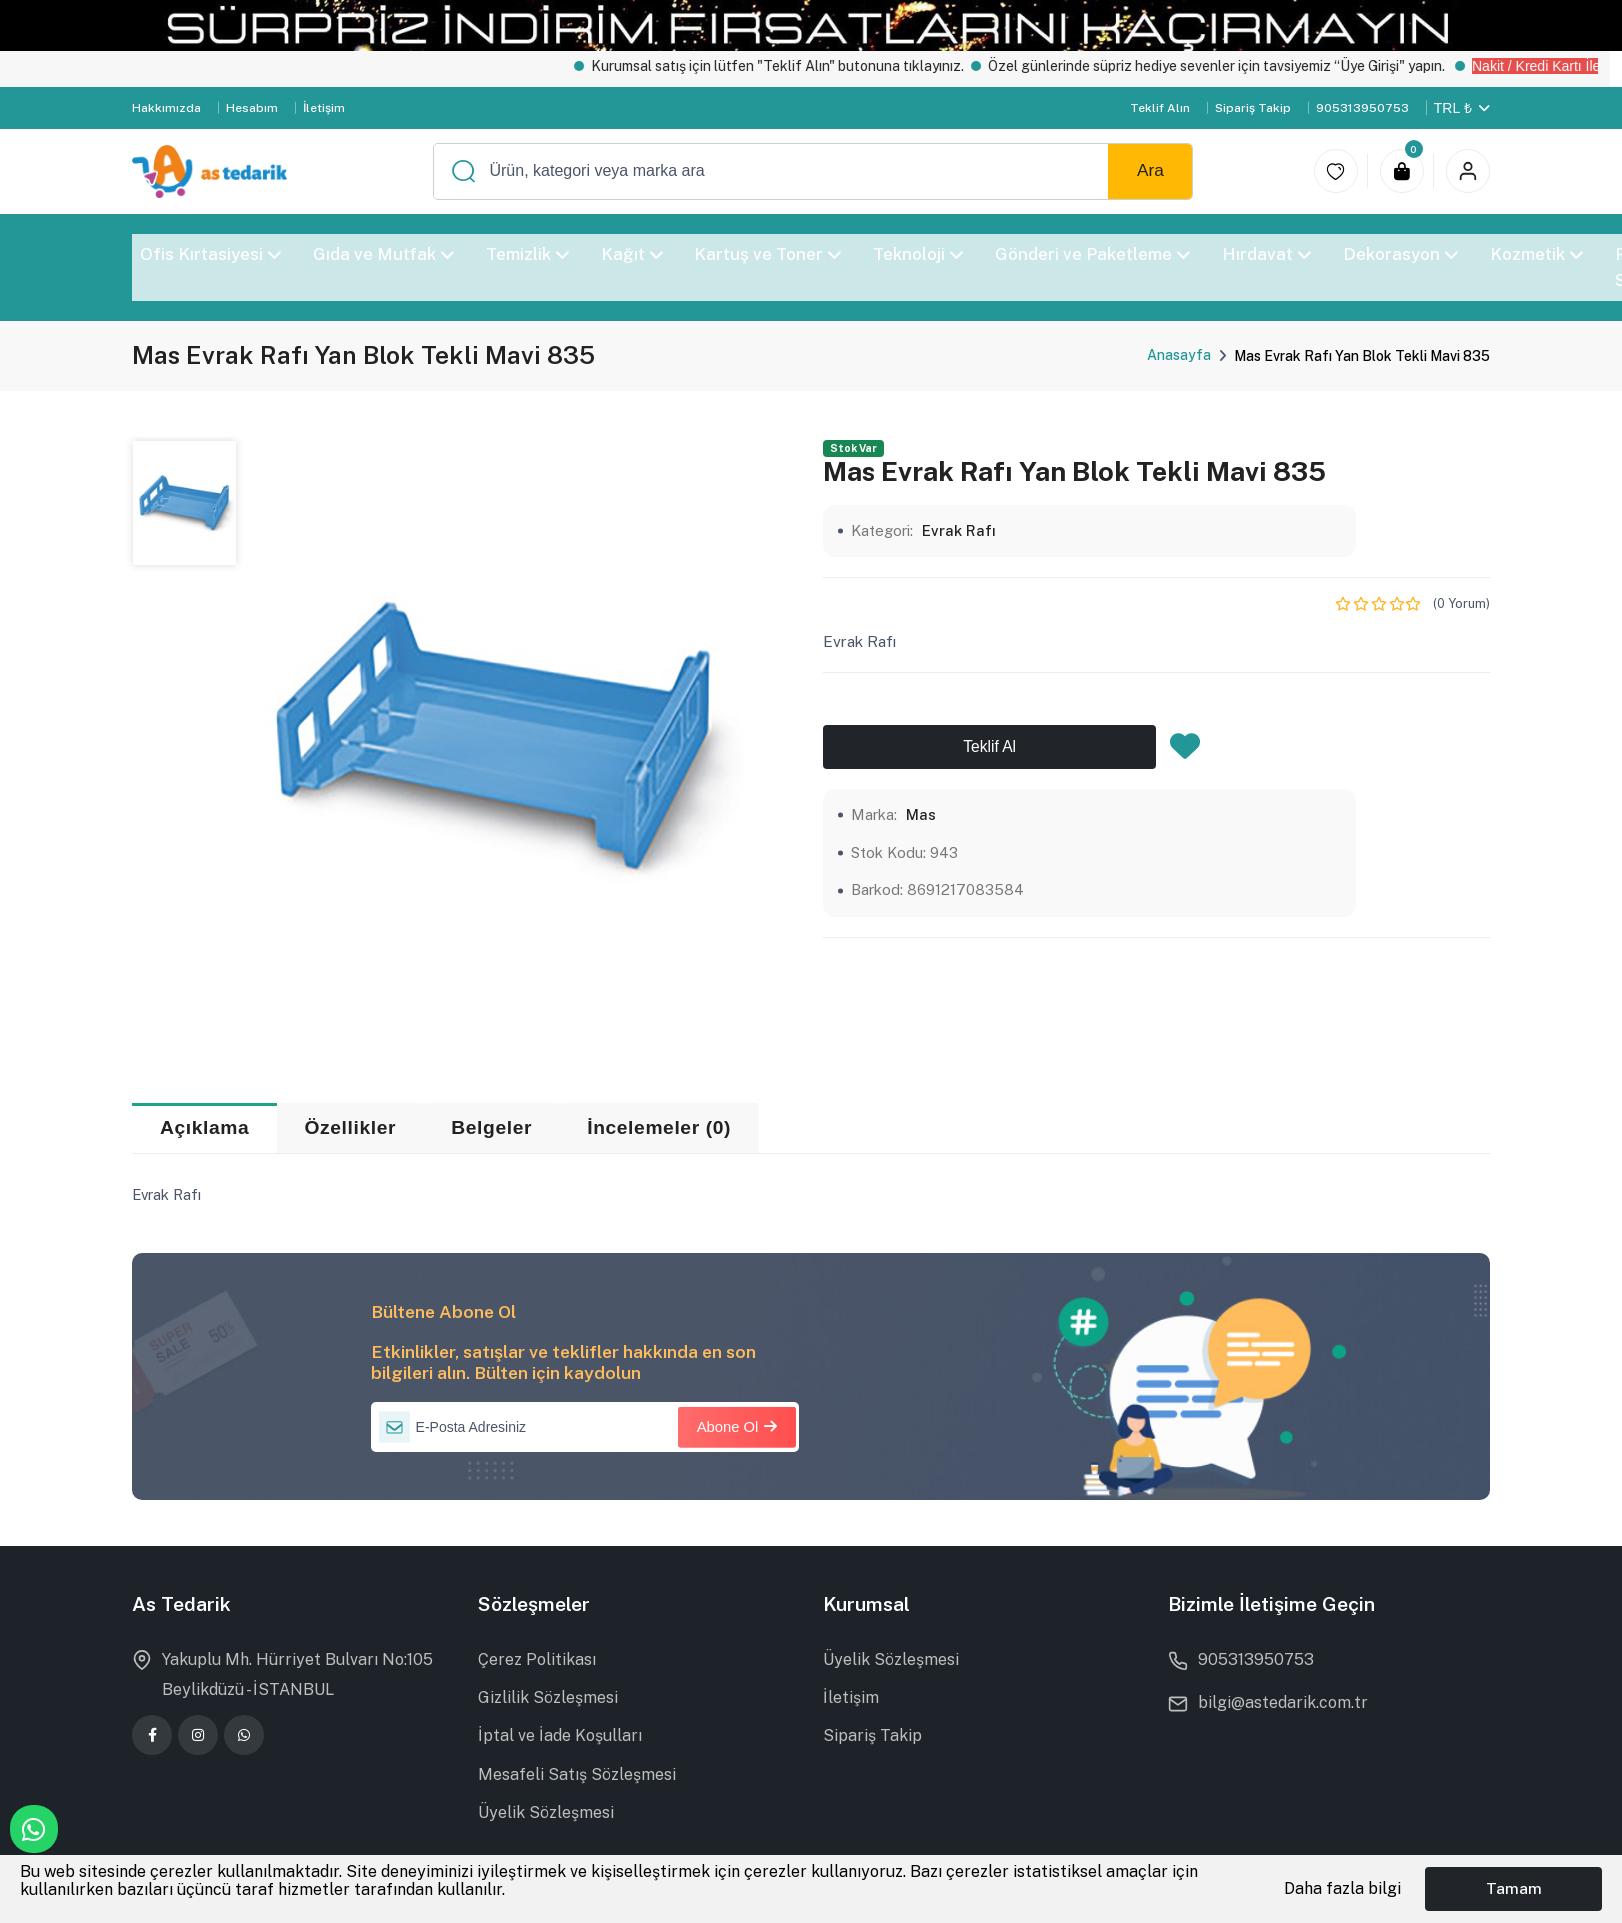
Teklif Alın (1160, 108)
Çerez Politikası (537, 1659)
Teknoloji (919, 254)
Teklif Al (989, 746)
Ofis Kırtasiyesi (210, 254)
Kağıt (632, 254)
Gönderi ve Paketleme (1093, 254)
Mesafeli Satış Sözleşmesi (577, 1774)
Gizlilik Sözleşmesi (548, 1697)
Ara (1150, 170)
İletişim (324, 108)
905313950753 (1362, 108)
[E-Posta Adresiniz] (585, 1427)
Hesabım (252, 108)
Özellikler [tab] (351, 1127)
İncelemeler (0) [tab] (659, 1127)
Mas (921, 814)
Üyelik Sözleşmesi (546, 1812)
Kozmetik (1536, 254)
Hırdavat (1266, 254)
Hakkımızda (166, 108)
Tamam (1514, 1888)
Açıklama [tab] (204, 1127)
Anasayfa (1179, 355)
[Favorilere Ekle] (1185, 752)
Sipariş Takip (1253, 108)
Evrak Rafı (959, 530)
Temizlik (527, 254)
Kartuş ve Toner (768, 254)
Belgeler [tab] (491, 1127)
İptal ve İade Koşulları (560, 1735)
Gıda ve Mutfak (383, 254)
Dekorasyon (1400, 254)
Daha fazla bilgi (1342, 1888)
